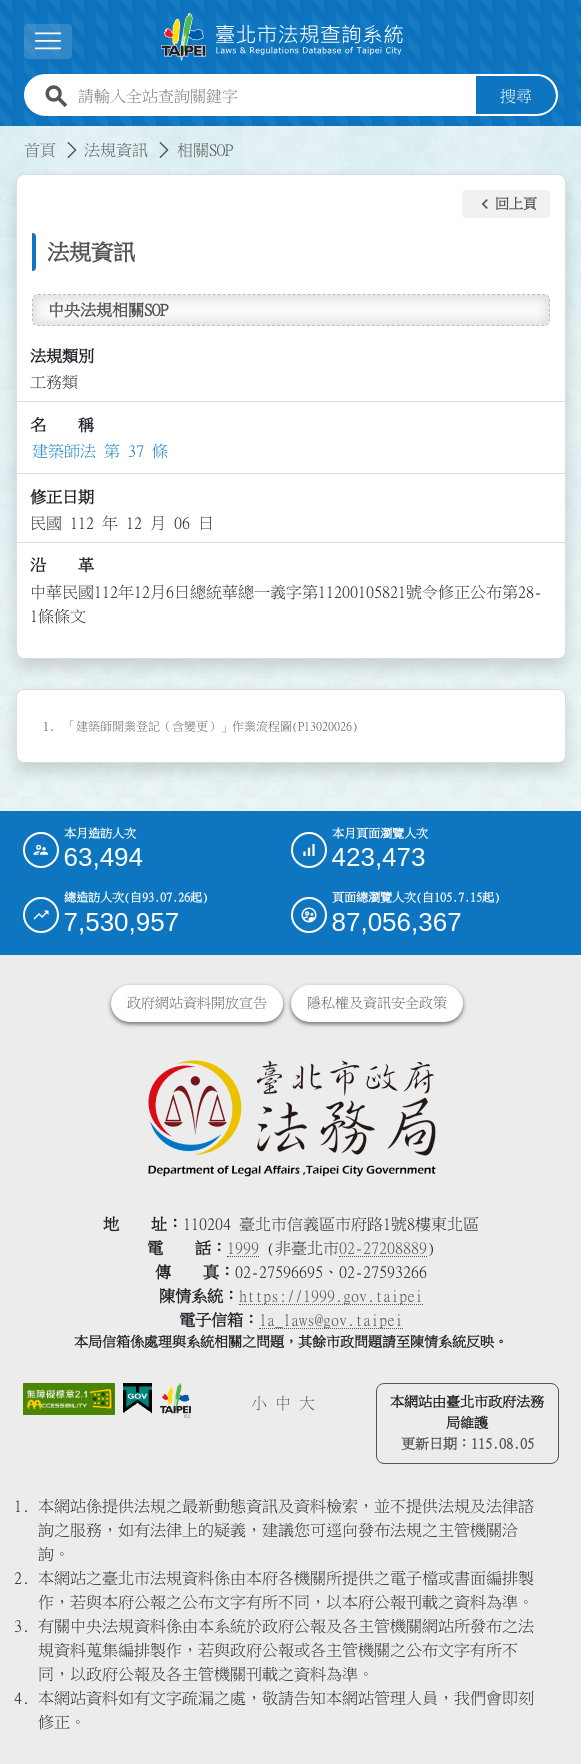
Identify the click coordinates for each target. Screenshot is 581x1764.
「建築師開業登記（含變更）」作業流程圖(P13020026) (211, 726)
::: (12, 138)
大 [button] (307, 1403)
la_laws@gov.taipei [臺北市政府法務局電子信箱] (331, 1320)
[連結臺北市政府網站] (175, 1400)
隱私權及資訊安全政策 (377, 1003)
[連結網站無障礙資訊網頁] (69, 1399)
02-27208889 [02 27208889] (383, 1248)
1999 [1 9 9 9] (243, 1248)
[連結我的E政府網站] (137, 1398)
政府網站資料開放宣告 (197, 1003)
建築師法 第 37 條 (100, 451)
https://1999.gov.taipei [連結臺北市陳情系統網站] (331, 1296)
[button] (506, 204)
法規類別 (62, 356)
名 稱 (62, 425)
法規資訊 (116, 150)
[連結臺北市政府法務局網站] (291, 1117)
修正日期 (62, 497)
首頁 (40, 150)
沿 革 (62, 565)
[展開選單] (48, 41)
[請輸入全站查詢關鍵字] (273, 96)
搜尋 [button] (516, 96)
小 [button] (259, 1403)
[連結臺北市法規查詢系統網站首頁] (283, 37)
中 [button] (283, 1403)
